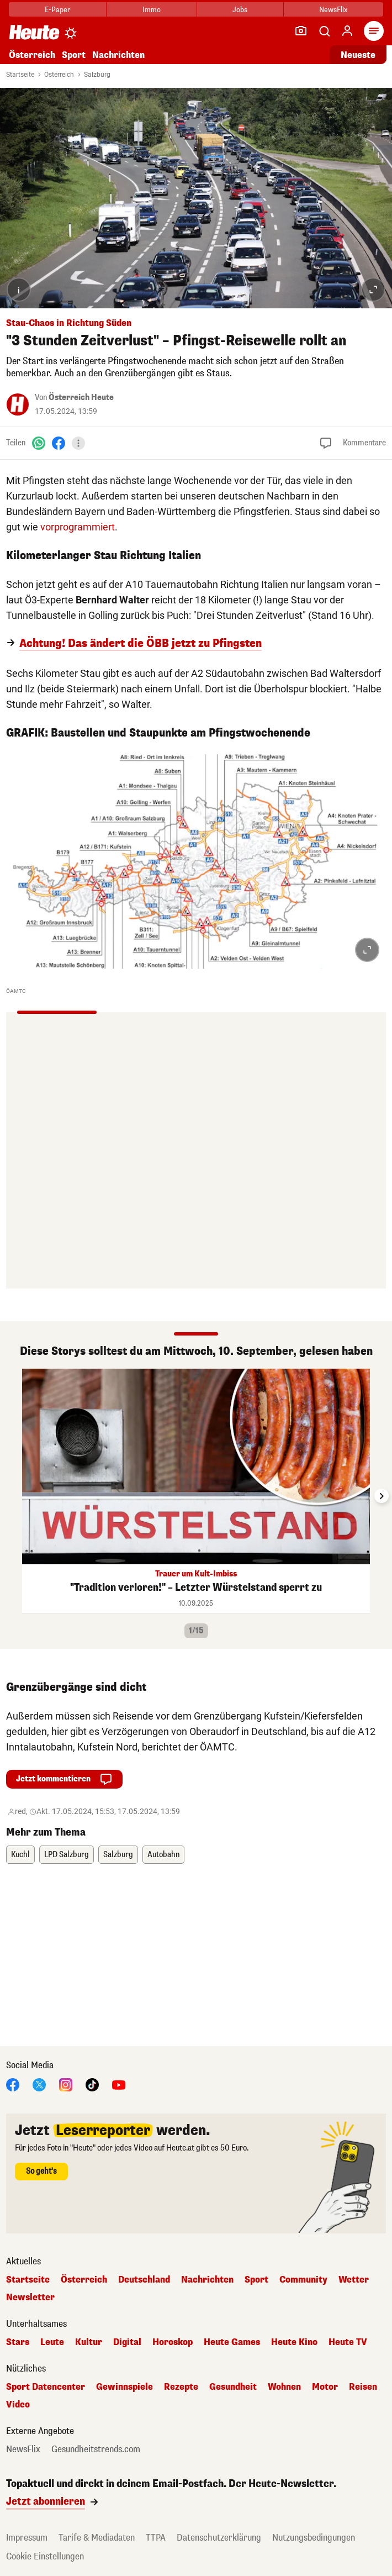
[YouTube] (118, 2084)
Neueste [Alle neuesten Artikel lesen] (358, 55)
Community (303, 2279)
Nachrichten (118, 55)
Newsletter (30, 2297)
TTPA (156, 2537)
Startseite (20, 74)
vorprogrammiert (77, 527)
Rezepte (181, 2387)
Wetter (353, 2279)
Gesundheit (233, 2387)
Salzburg (97, 74)
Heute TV (348, 2342)
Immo (151, 9)
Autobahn (163, 1854)
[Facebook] (58, 443)
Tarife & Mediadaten (97, 2537)
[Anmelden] (347, 31)
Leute (52, 2342)
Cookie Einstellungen (45, 2556)
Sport (74, 55)
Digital (127, 2342)
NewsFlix (333, 9)
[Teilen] (78, 443)
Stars (17, 2342)
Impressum (26, 2537)
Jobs (239, 9)
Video (18, 2404)
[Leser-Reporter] (301, 31)
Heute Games (232, 2342)
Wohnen (284, 2387)
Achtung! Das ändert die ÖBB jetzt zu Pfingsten (140, 644)
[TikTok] (92, 2084)
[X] (39, 2084)
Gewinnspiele (124, 2387)
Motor (325, 2387)
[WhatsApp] (38, 443)
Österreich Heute (81, 397)
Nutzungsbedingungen (313, 2537)
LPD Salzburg (66, 1854)
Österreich (32, 55)
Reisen (363, 2387)
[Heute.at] (34, 31)
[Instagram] (65, 2084)
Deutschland (144, 2279)
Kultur (88, 2342)
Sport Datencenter (45, 2387)
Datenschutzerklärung (219, 2537)
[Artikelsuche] (324, 31)
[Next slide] (381, 1496)
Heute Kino (294, 2342)
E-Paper (58, 9)
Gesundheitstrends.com (95, 2449)
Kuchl (20, 1854)
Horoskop (172, 2342)
